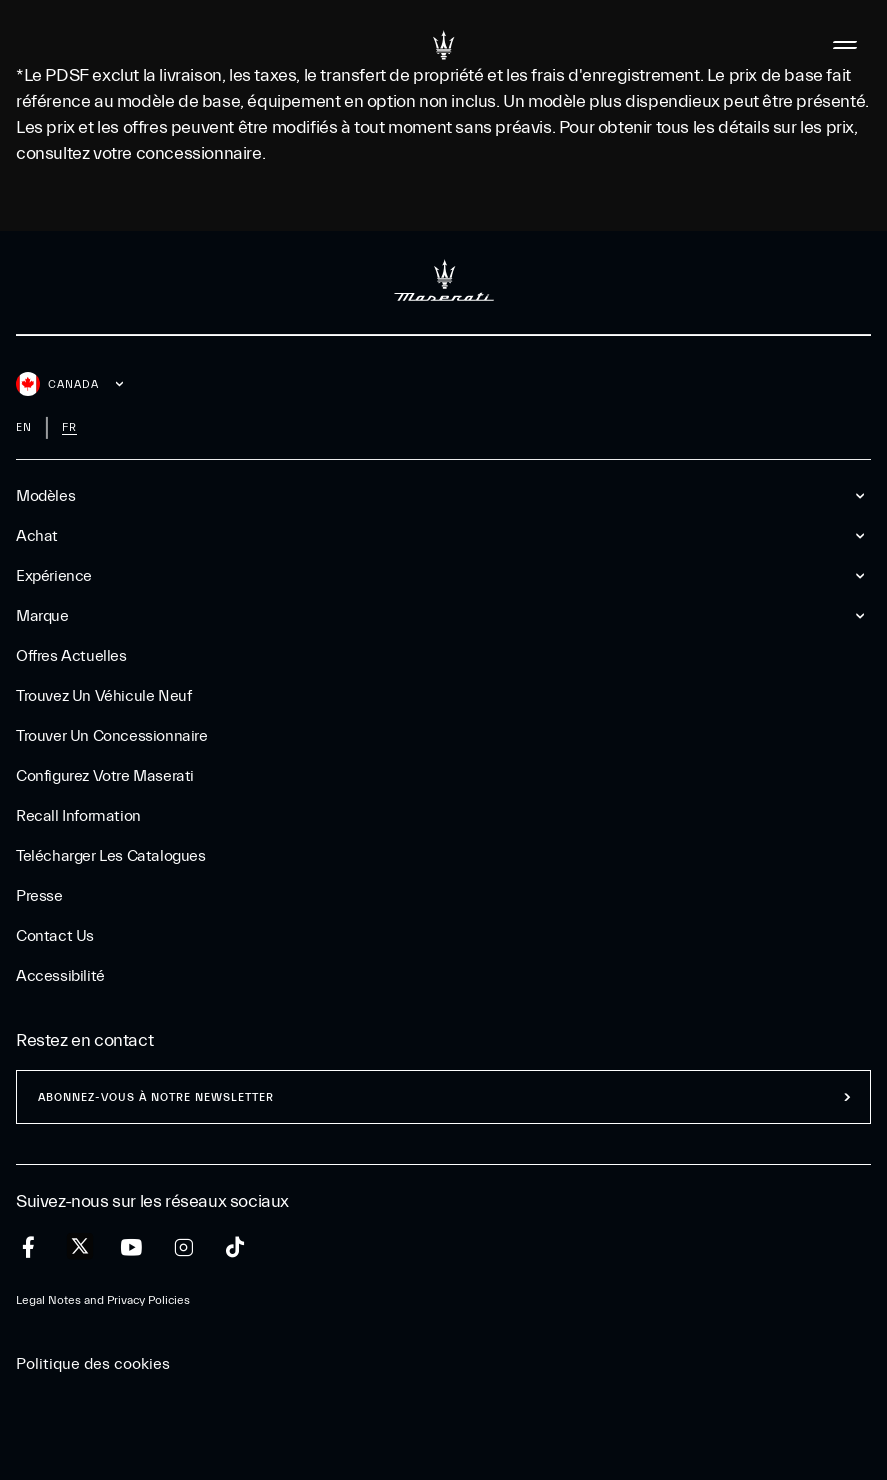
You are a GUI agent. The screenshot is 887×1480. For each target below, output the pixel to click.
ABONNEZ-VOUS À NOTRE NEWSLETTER (156, 1097)
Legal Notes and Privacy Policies (103, 1300)
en (24, 427)
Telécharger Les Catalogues (111, 856)
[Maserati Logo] (444, 45)
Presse (39, 896)
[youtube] (131, 1247)
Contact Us (55, 936)
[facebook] (28, 1247)
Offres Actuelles (71, 656)
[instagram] (183, 1247)
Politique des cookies (93, 1364)
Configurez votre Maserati (105, 776)
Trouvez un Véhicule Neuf (103, 696)
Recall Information (78, 816)
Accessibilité (60, 976)
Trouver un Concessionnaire (112, 736)
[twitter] (80, 1247)
